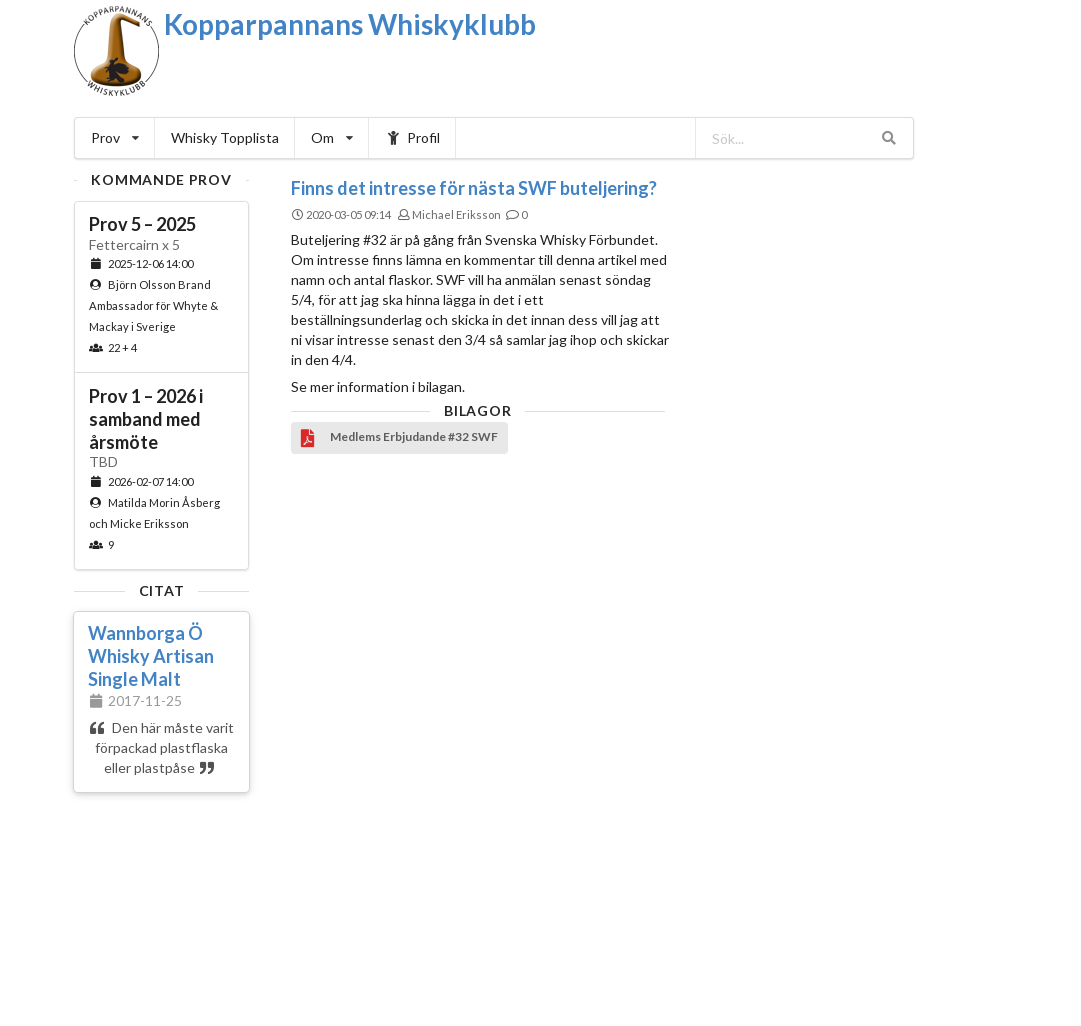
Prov (115, 137)
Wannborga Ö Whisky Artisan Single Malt (151, 656)
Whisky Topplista (225, 137)
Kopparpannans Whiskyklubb (350, 24)
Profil (412, 137)
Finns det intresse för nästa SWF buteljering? (474, 188)
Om (332, 137)
